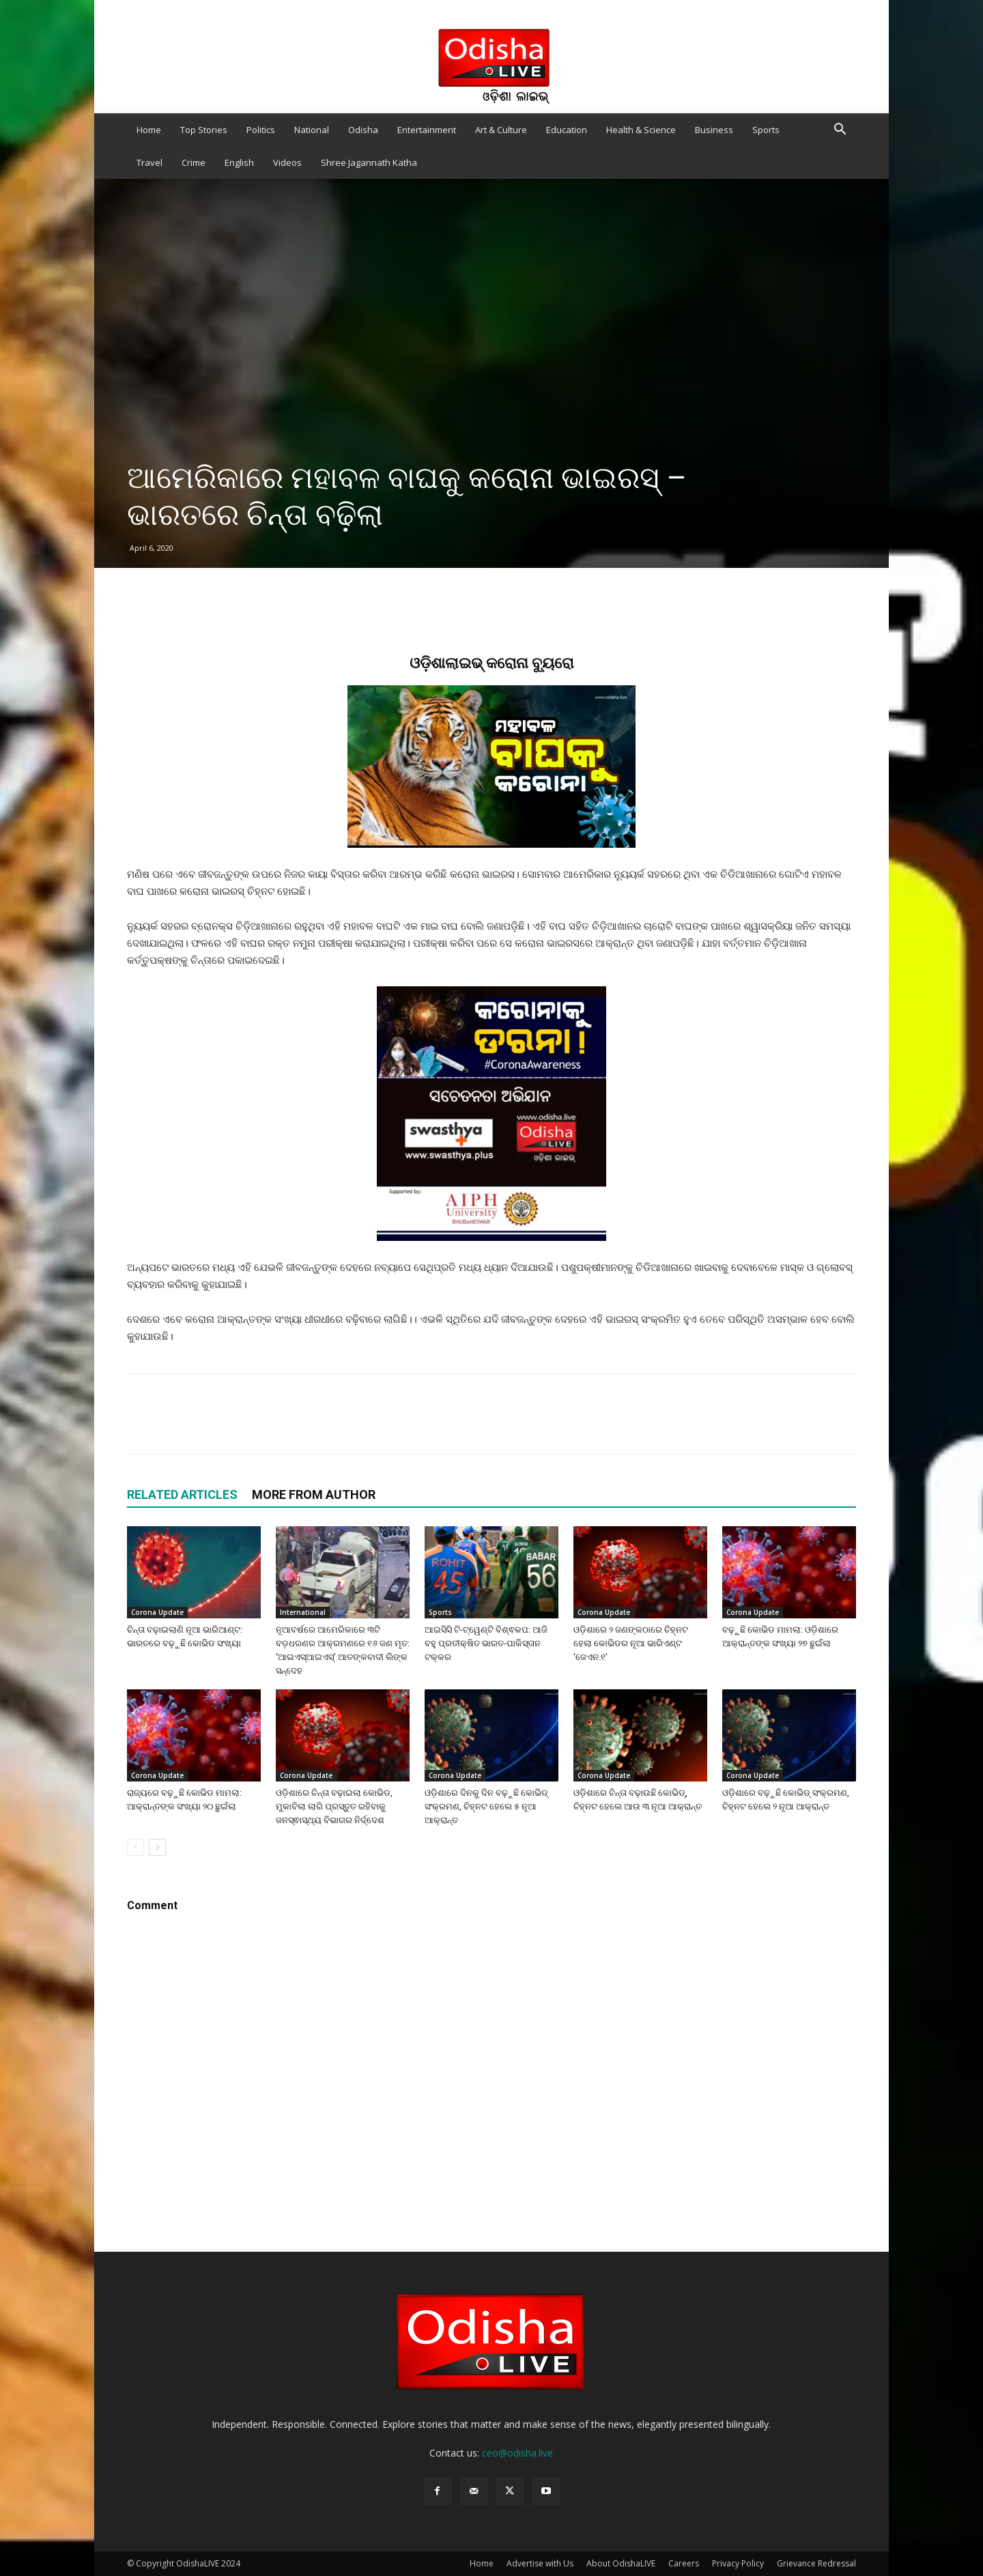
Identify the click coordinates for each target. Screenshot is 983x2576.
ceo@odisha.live (517, 2452)
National (311, 130)
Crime (193, 162)
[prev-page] (135, 1847)
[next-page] (157, 1847)
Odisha (363, 130)
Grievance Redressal (816, 2563)
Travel (149, 162)
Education (566, 130)
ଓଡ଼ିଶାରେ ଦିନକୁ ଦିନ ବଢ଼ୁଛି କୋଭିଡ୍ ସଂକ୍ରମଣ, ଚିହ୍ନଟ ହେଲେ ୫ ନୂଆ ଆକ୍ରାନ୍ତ (486, 1806)
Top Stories (203, 130)
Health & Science (641, 130)
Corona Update (157, 1612)
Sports (766, 130)
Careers (683, 2563)
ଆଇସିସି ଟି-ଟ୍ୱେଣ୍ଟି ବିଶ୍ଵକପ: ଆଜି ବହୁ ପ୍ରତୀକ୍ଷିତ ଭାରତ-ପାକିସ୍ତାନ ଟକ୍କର (486, 1643)
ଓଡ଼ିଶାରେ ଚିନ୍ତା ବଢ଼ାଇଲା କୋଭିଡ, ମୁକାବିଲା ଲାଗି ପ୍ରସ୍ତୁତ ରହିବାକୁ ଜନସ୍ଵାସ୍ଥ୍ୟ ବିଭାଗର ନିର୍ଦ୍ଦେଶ (334, 1806)
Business (714, 130)
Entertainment (426, 130)
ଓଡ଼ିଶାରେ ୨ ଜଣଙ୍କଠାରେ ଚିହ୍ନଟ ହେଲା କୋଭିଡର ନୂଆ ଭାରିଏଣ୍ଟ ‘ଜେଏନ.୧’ (630, 1643)
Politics (260, 130)
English (239, 162)
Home (149, 130)
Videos (287, 162)
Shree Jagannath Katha (369, 162)
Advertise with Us (540, 2563)
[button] (839, 130)
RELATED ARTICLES (182, 1494)
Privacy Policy (738, 2563)
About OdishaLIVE (620, 2563)
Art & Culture (501, 130)
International (303, 1612)
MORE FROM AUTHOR (313, 1494)
